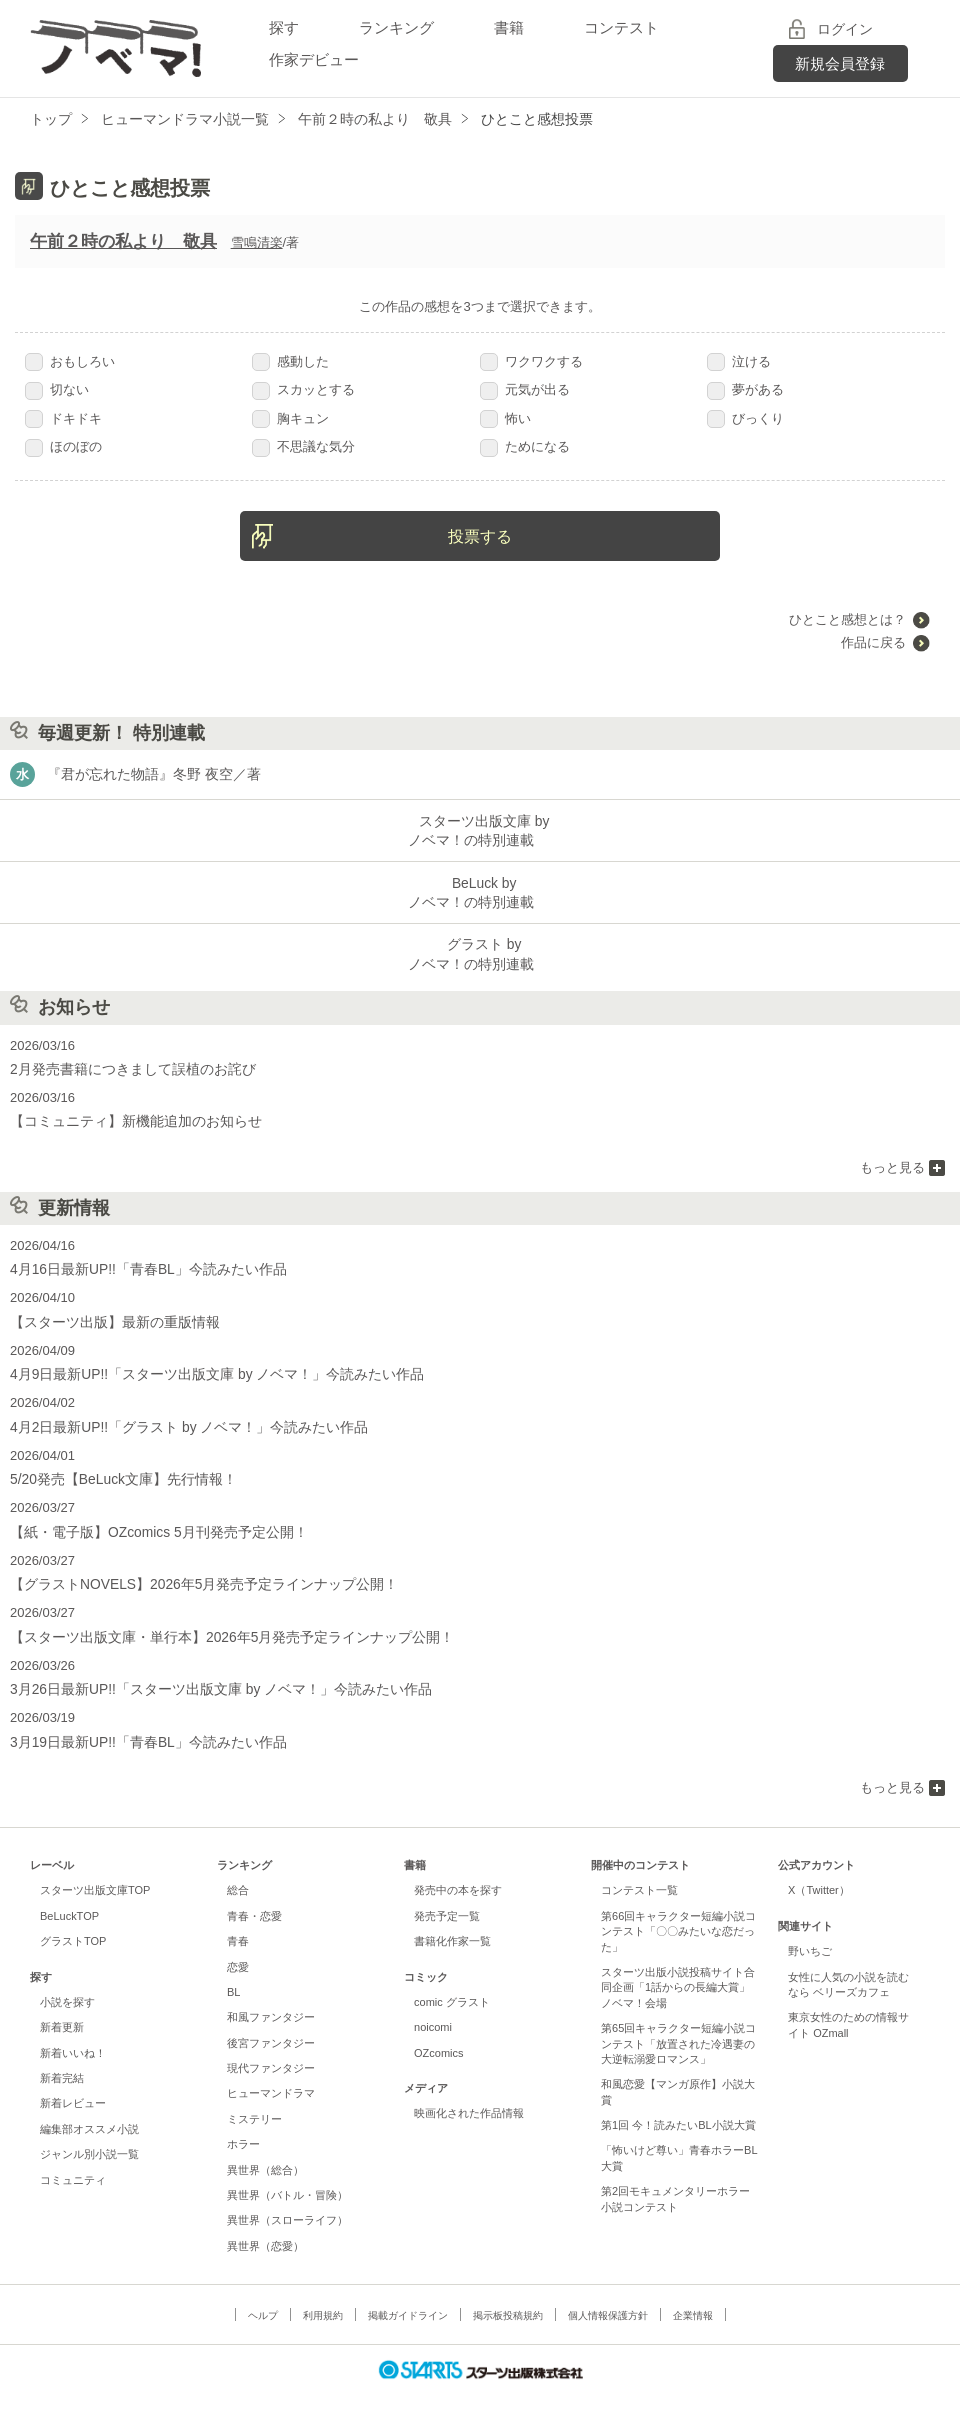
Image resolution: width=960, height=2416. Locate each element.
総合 (238, 1869)
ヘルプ (263, 2294)
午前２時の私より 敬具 (123, 241)
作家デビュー (314, 59)
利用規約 (323, 2294)
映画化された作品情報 (469, 2092)
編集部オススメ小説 (89, 2107)
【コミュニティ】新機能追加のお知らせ (127, 1112)
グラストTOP (73, 1920)
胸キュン (290, 418)
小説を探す (67, 1981)
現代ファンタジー (271, 2047)
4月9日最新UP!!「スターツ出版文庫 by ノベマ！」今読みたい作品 (203, 1361)
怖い (505, 418)
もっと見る (892, 1157)
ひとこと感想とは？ (847, 619)
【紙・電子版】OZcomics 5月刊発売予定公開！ (148, 1515)
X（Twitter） (819, 1869)
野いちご (810, 1930)
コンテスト (621, 27)
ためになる (525, 446)
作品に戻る (873, 642)
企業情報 (693, 2294)
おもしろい (70, 361)
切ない (57, 389)
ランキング (396, 27)
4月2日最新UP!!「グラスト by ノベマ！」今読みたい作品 (177, 1412)
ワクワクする (531, 361)
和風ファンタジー (271, 1996)
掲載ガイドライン (408, 2294)
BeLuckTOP (69, 1894)
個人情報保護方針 (608, 2294)
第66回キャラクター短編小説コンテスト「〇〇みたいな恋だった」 (678, 1909)
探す (284, 27)
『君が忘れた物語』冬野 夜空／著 (146, 774)
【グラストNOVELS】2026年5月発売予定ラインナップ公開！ (191, 1566)
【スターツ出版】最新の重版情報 (107, 1310)
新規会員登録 (840, 63)
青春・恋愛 (254, 1894)
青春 (238, 1920)
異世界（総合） (265, 2148)
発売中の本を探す (458, 1869)
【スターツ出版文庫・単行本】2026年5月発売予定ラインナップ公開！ (216, 1618)
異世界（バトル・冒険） (287, 2174)
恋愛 (238, 1945)
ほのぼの (63, 446)
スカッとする (303, 389)
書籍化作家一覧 (452, 1920)
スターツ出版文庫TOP (95, 1869)
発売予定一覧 (447, 1894)
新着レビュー (73, 2082)
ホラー (243, 2123)
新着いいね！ (73, 2031)
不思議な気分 (303, 446)
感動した (290, 361)
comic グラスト (452, 1981)
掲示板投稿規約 (508, 2294)
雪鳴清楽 (257, 242)
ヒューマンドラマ (271, 2072)
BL (233, 1971)
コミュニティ (73, 2158)
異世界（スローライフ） (287, 2199)
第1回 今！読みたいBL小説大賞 (678, 2104)
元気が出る (525, 389)
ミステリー (254, 2097)
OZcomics (438, 2031)
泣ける (739, 361)
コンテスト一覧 (639, 1869)
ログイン (845, 29)
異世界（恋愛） (265, 2224)
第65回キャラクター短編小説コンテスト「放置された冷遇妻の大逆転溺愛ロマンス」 (678, 2022)
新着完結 (62, 2057)
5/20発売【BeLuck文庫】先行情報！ (116, 1464)
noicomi (433, 2006)
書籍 (509, 27)
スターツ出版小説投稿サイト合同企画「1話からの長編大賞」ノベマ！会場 (678, 1966)
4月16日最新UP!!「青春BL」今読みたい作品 (139, 1259)
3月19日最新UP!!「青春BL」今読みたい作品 (139, 1720)
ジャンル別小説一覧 (89, 2133)
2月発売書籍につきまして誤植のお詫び (124, 1061)
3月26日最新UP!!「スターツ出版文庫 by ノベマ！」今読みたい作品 (206, 1669)
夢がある (745, 389)
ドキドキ (63, 418)
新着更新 (62, 2006)
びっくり (745, 418)
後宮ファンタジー (271, 2021)
